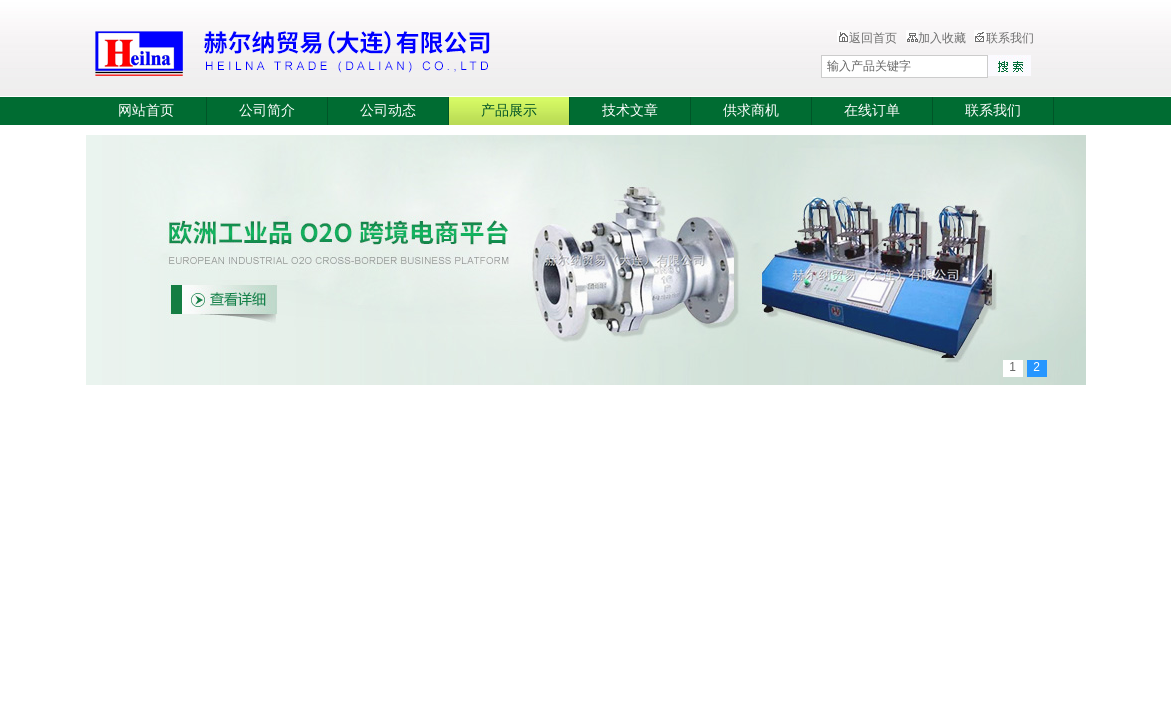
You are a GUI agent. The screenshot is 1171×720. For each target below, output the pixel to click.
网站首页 (146, 110)
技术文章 (630, 110)
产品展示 (509, 110)
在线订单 (872, 110)
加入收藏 (936, 38)
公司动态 (388, 110)
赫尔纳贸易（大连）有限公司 (411, 50)
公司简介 (267, 110)
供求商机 (751, 110)
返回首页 (867, 38)
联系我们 (1004, 38)
